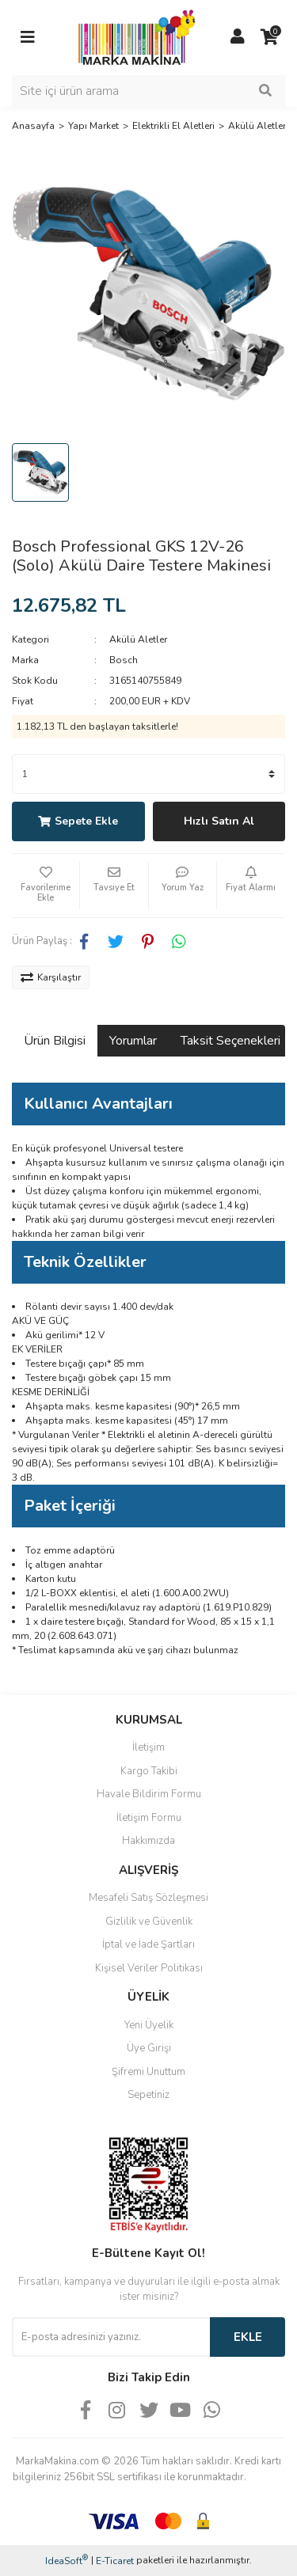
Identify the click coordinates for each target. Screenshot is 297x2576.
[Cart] (269, 37)
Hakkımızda (148, 1841)
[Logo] (132, 36)
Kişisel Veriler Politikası (149, 1968)
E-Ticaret (115, 2561)
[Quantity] (148, 774)
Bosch (123, 660)
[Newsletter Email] (111, 2337)
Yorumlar (133, 1040)
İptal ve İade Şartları (148, 1944)
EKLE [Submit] (248, 2337)
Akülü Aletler (138, 639)
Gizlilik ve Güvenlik (148, 1921)
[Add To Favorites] (45, 885)
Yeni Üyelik (148, 2025)
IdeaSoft (66, 2560)
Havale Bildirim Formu (149, 1794)
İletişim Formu (148, 1818)
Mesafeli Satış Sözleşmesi (148, 1898)
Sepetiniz (148, 2095)
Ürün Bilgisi (55, 1040)
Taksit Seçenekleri (230, 1040)
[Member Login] (237, 37)
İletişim (148, 1747)
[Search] (148, 91)
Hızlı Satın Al (219, 821)
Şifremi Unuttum (148, 2072)
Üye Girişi (149, 2048)
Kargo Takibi (148, 1771)
